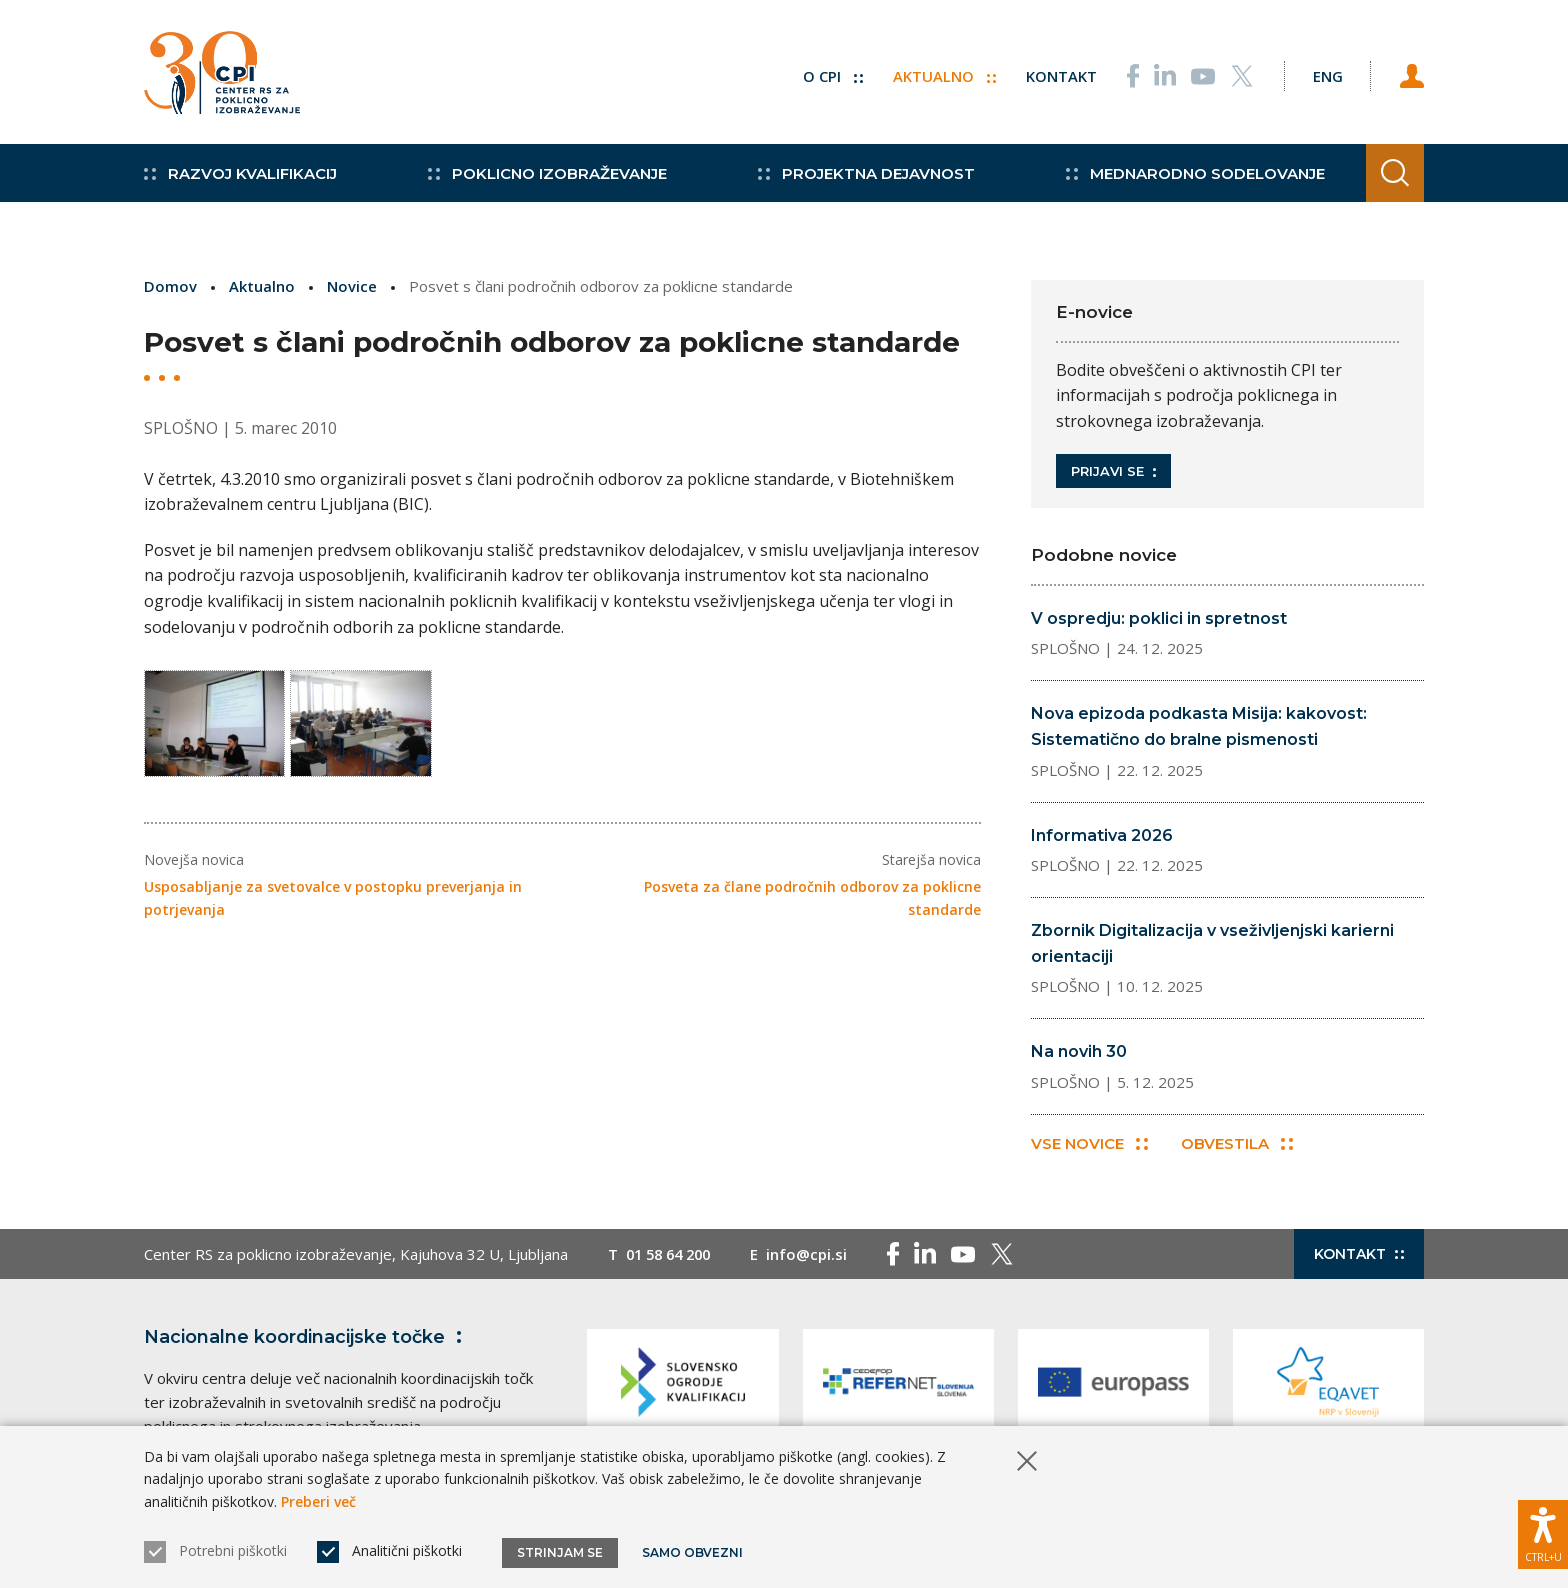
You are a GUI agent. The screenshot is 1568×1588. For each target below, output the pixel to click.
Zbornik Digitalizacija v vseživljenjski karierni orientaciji (1212, 943)
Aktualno (938, 75)
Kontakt (1055, 75)
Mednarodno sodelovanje (1184, 180)
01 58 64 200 (672, 1255)
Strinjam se (560, 1552)
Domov (170, 286)
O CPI (827, 75)
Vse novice (1089, 1144)
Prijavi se (1113, 471)
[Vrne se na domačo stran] (222, 75)
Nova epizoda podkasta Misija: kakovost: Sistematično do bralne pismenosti (1199, 726)
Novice (352, 286)
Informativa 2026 (1102, 835)
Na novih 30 (1079, 1051)
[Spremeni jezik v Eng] (1324, 75)
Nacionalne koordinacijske (307, 1338)
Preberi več (318, 1501)
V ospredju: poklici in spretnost (1159, 618)
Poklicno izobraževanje (543, 180)
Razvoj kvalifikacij (240, 180)
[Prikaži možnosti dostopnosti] (1543, 1533)
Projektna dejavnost (859, 180)
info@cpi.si (815, 1255)
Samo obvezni (693, 1552)
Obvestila (1238, 1144)
